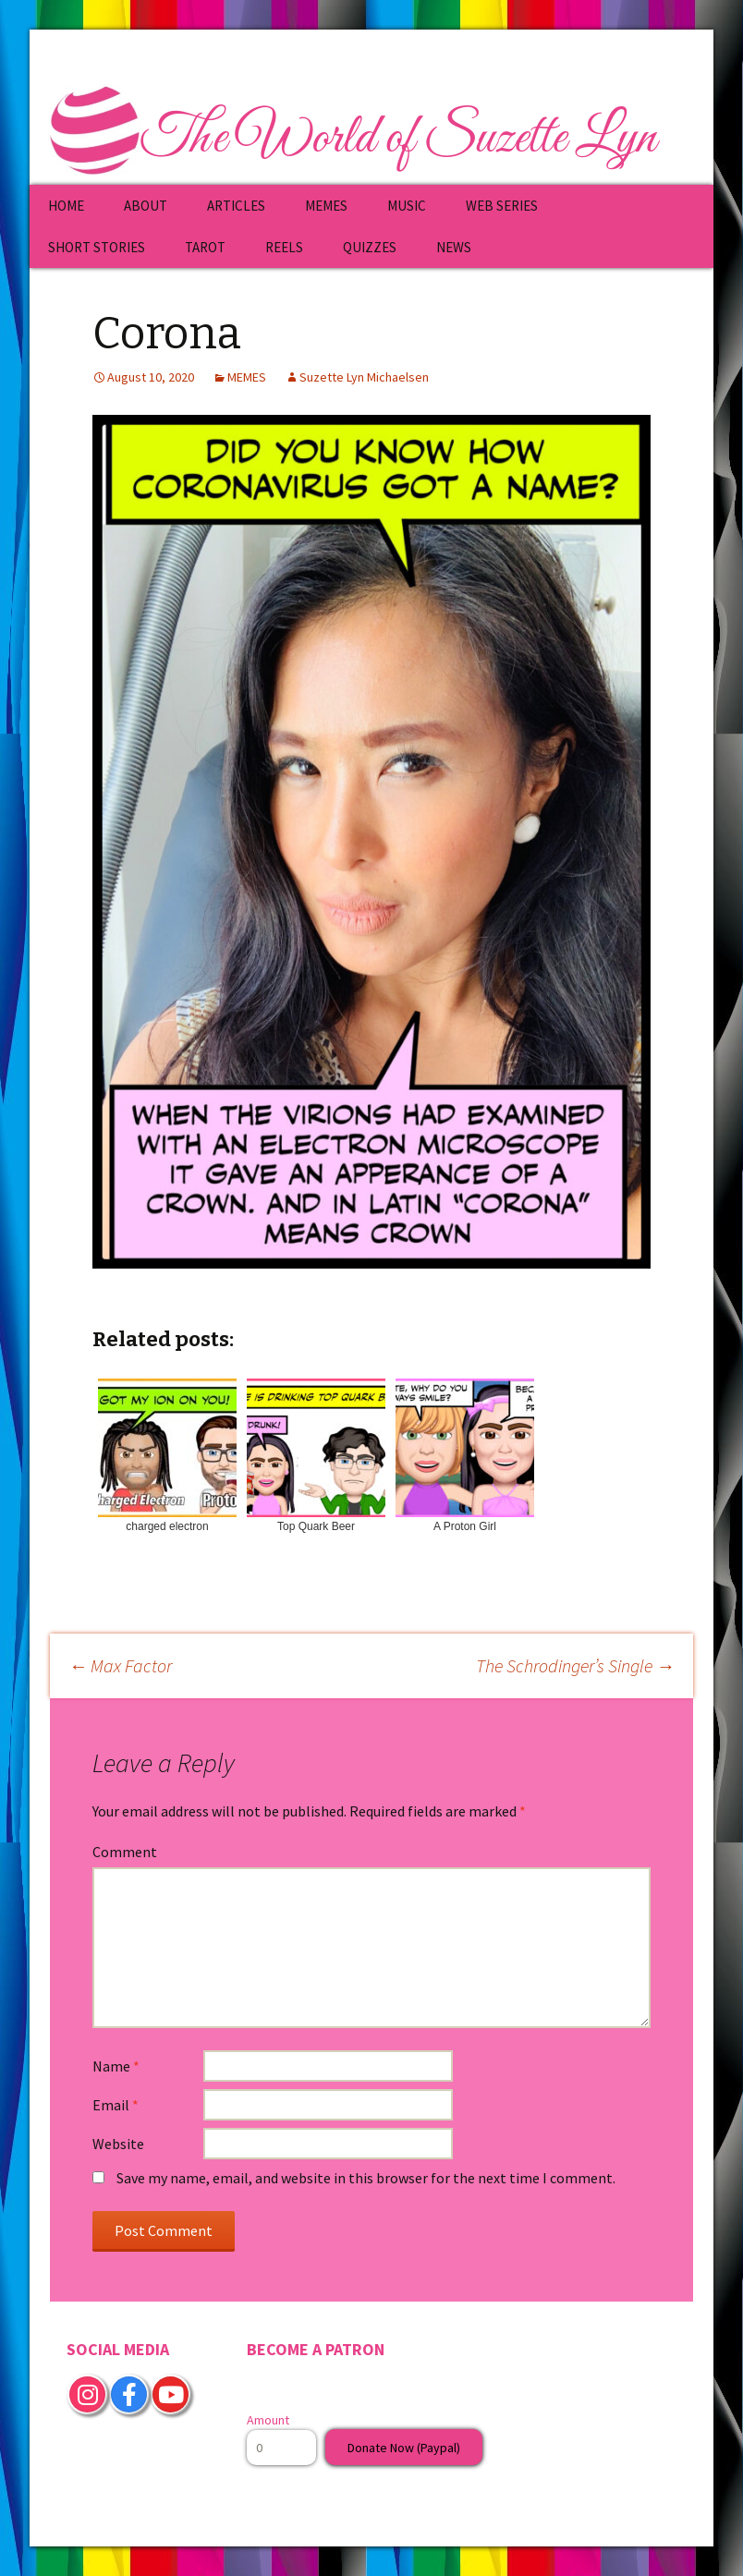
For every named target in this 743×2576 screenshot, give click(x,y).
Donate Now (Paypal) (403, 2447)
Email (115, 2105)
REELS (284, 247)
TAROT (205, 247)
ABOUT (145, 205)
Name (116, 2066)
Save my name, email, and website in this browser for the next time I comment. (365, 2178)
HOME (66, 205)
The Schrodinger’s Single (575, 1665)
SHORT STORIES (96, 247)
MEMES (326, 205)
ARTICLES (236, 205)
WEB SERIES (502, 205)
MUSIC (406, 205)
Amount (268, 2420)
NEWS (453, 247)
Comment (124, 1851)
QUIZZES (369, 247)
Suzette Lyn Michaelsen (364, 377)
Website (118, 2143)
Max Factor (120, 1665)
